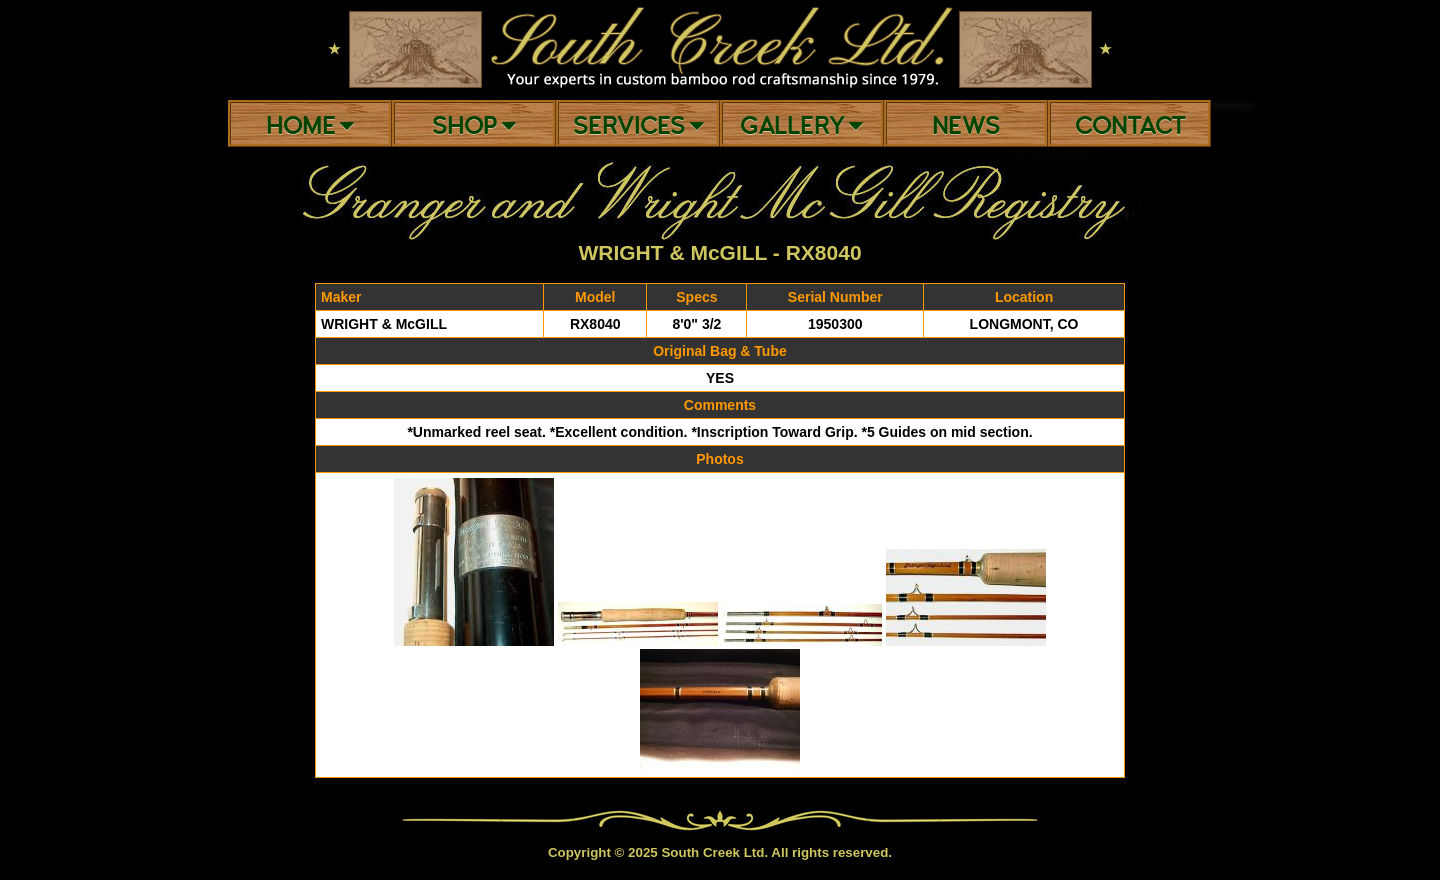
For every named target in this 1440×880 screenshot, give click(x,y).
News (966, 126)
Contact (1130, 126)
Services (638, 126)
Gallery (801, 126)
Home (310, 126)
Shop (474, 126)
